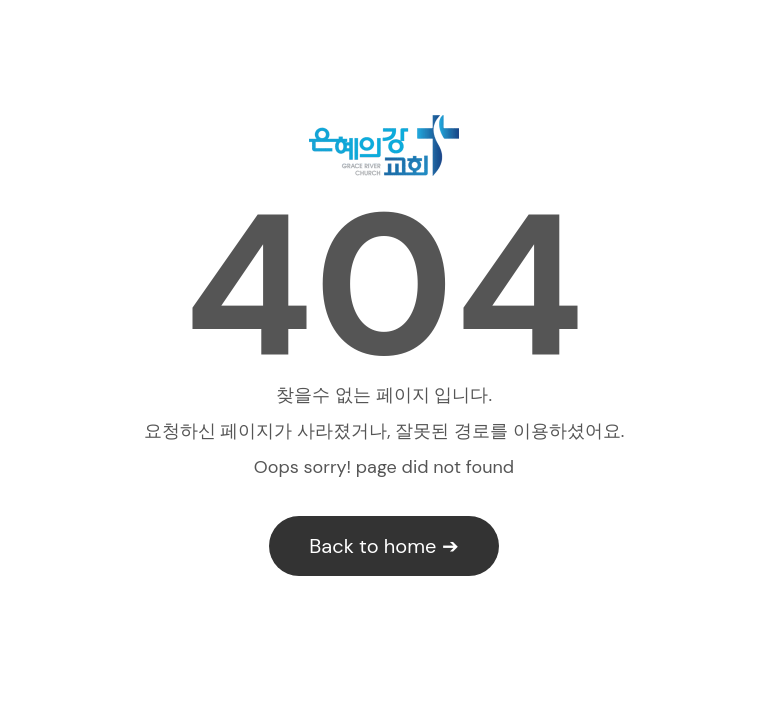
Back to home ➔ (383, 546)
